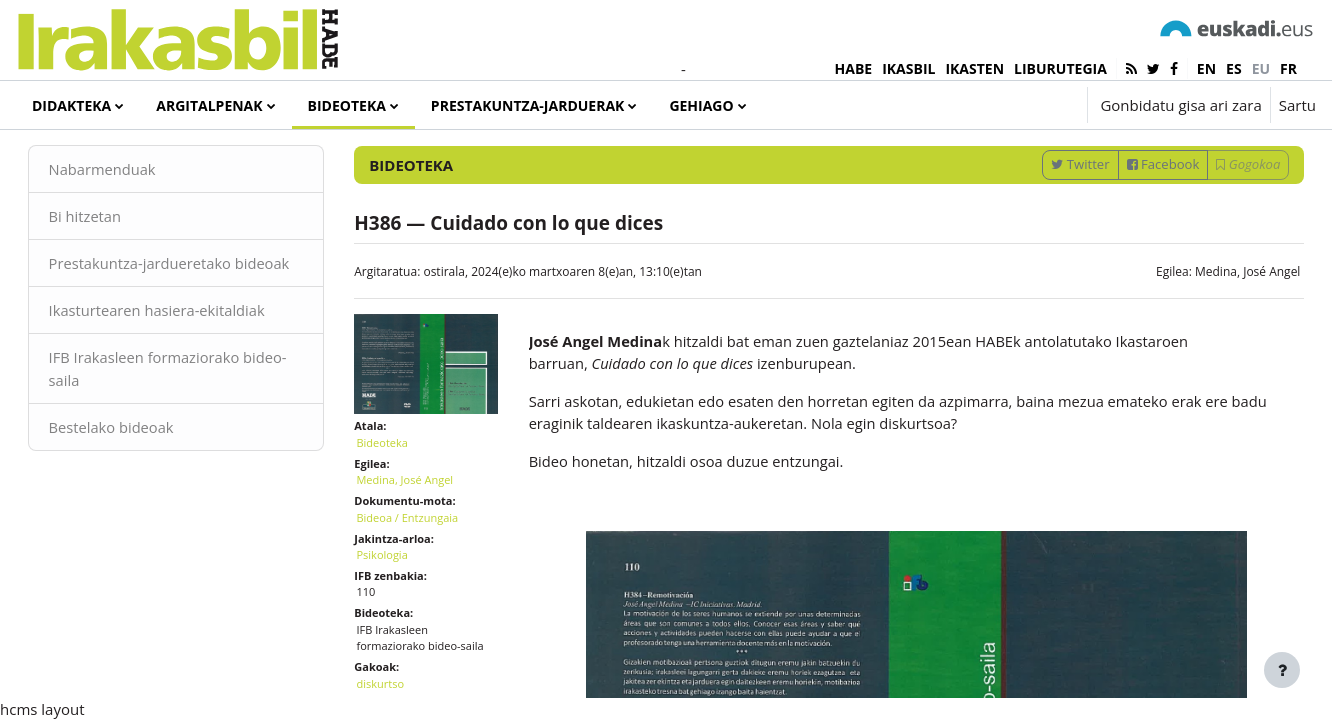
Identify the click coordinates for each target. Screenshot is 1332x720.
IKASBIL (908, 68)
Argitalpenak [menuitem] (209, 105)
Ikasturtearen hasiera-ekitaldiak (187, 383)
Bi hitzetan (114, 265)
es (1234, 68)
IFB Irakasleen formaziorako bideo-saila (174, 441)
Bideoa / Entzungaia (422, 561)
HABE (854, 68)
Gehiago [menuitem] (701, 105)
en (1206, 68)
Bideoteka (396, 486)
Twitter (1052, 213)
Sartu (1297, 105)
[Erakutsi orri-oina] (1282, 670)
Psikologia (396, 598)
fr (1288, 68)
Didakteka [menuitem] (71, 105)
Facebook (1134, 213)
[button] (1011, 105)
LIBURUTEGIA (1060, 68)
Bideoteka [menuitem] (347, 105)
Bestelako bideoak (141, 500)
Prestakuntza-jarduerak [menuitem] (528, 105)
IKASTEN (974, 68)
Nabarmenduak (131, 218)
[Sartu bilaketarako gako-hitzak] (1103, 159)
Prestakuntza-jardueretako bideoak (170, 324)
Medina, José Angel (1219, 320)
